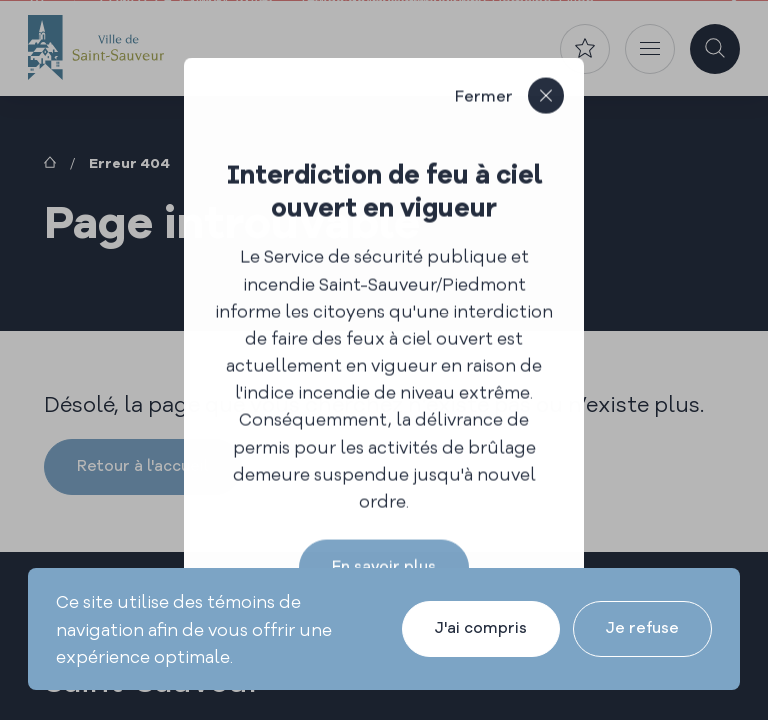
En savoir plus (384, 564)
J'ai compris (481, 627)
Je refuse (642, 627)
